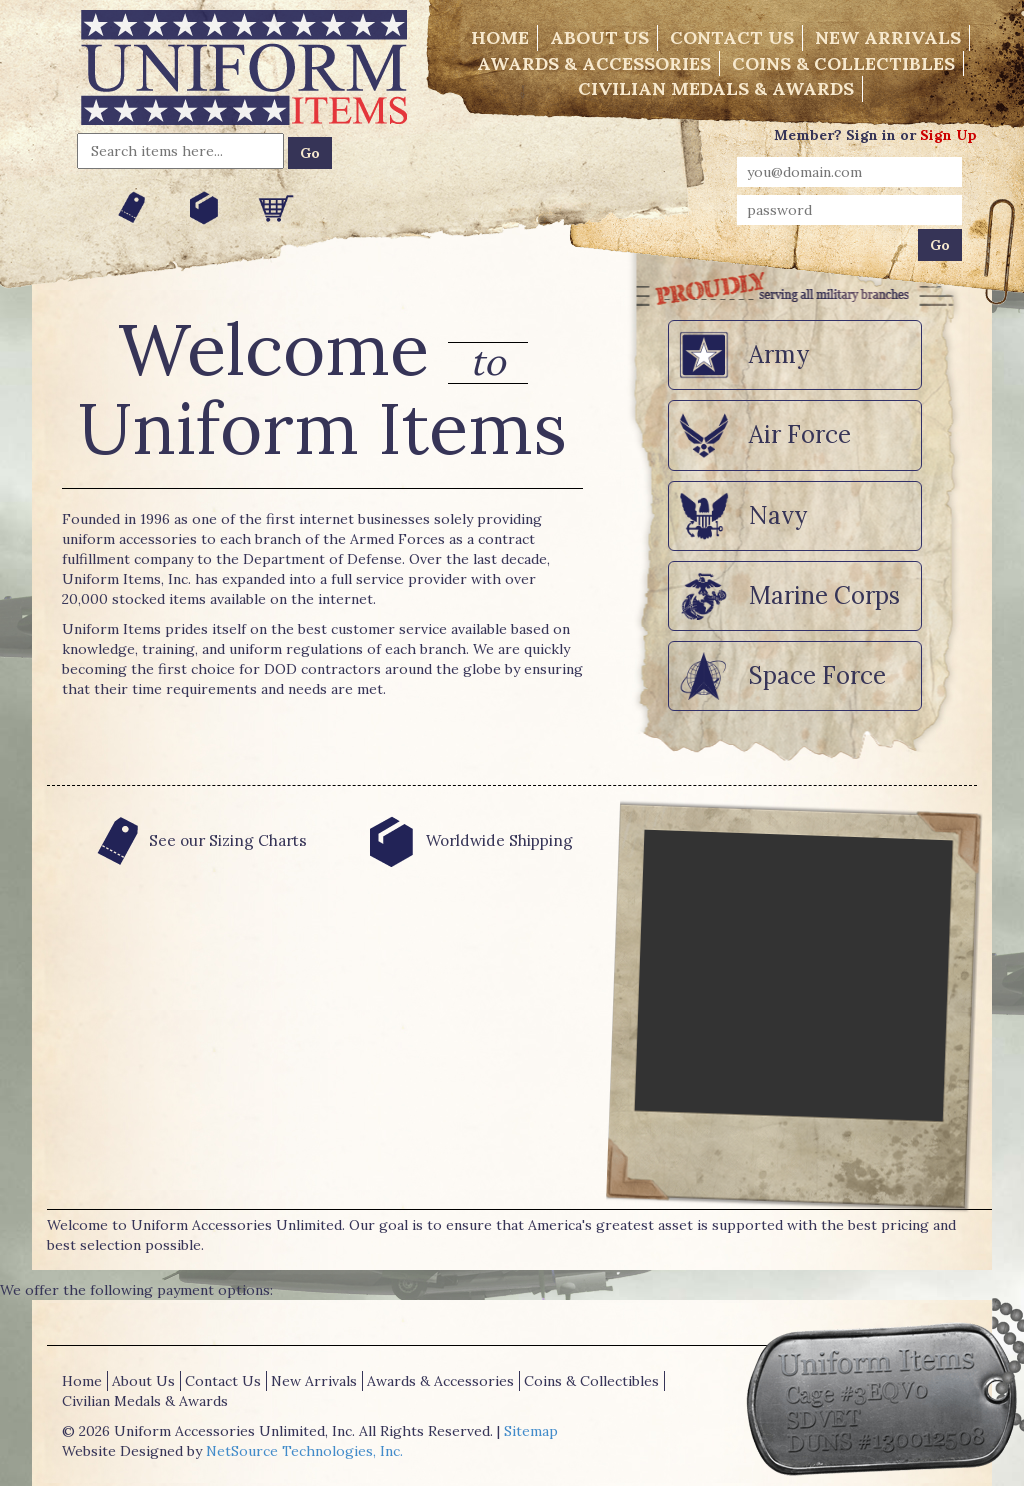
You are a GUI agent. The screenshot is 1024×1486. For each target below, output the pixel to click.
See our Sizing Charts (197, 840)
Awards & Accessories (594, 63)
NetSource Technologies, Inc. (304, 1451)
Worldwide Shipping (467, 840)
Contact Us (732, 37)
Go (310, 153)
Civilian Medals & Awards (716, 88)
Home (500, 37)
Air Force (800, 434)
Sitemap (531, 1431)
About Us (599, 37)
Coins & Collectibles (843, 63)
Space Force (817, 675)
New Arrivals (888, 37)
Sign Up (948, 135)
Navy (778, 515)
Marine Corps (824, 595)
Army (779, 354)
